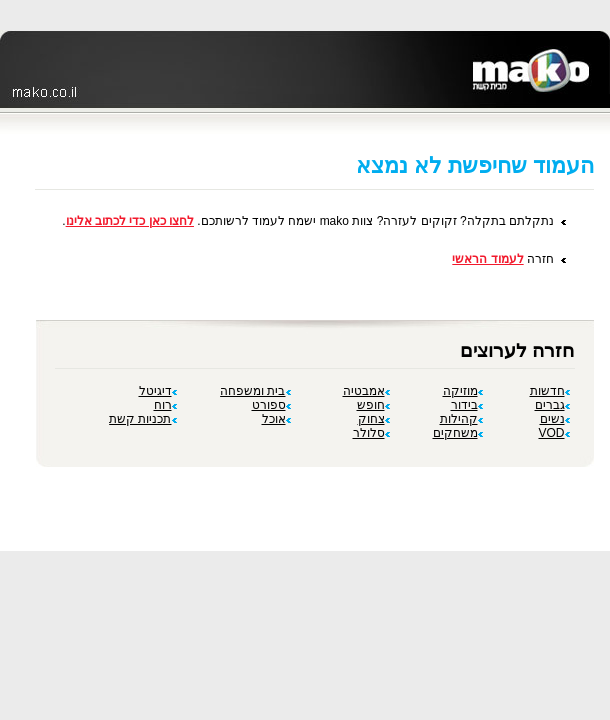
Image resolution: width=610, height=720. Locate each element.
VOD (553, 433)
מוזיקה (463, 391)
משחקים (458, 433)
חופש (373, 405)
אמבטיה (366, 391)
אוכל (276, 419)
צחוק (374, 419)
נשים (555, 419)
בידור (467, 405)
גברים (552, 405)
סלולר (371, 433)
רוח (165, 405)
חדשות (550, 391)
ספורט (271, 405)
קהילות (461, 419)
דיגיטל (158, 391)
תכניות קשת (142, 419)
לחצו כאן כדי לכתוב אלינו (130, 221)
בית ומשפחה (255, 391)
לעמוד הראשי (487, 259)
